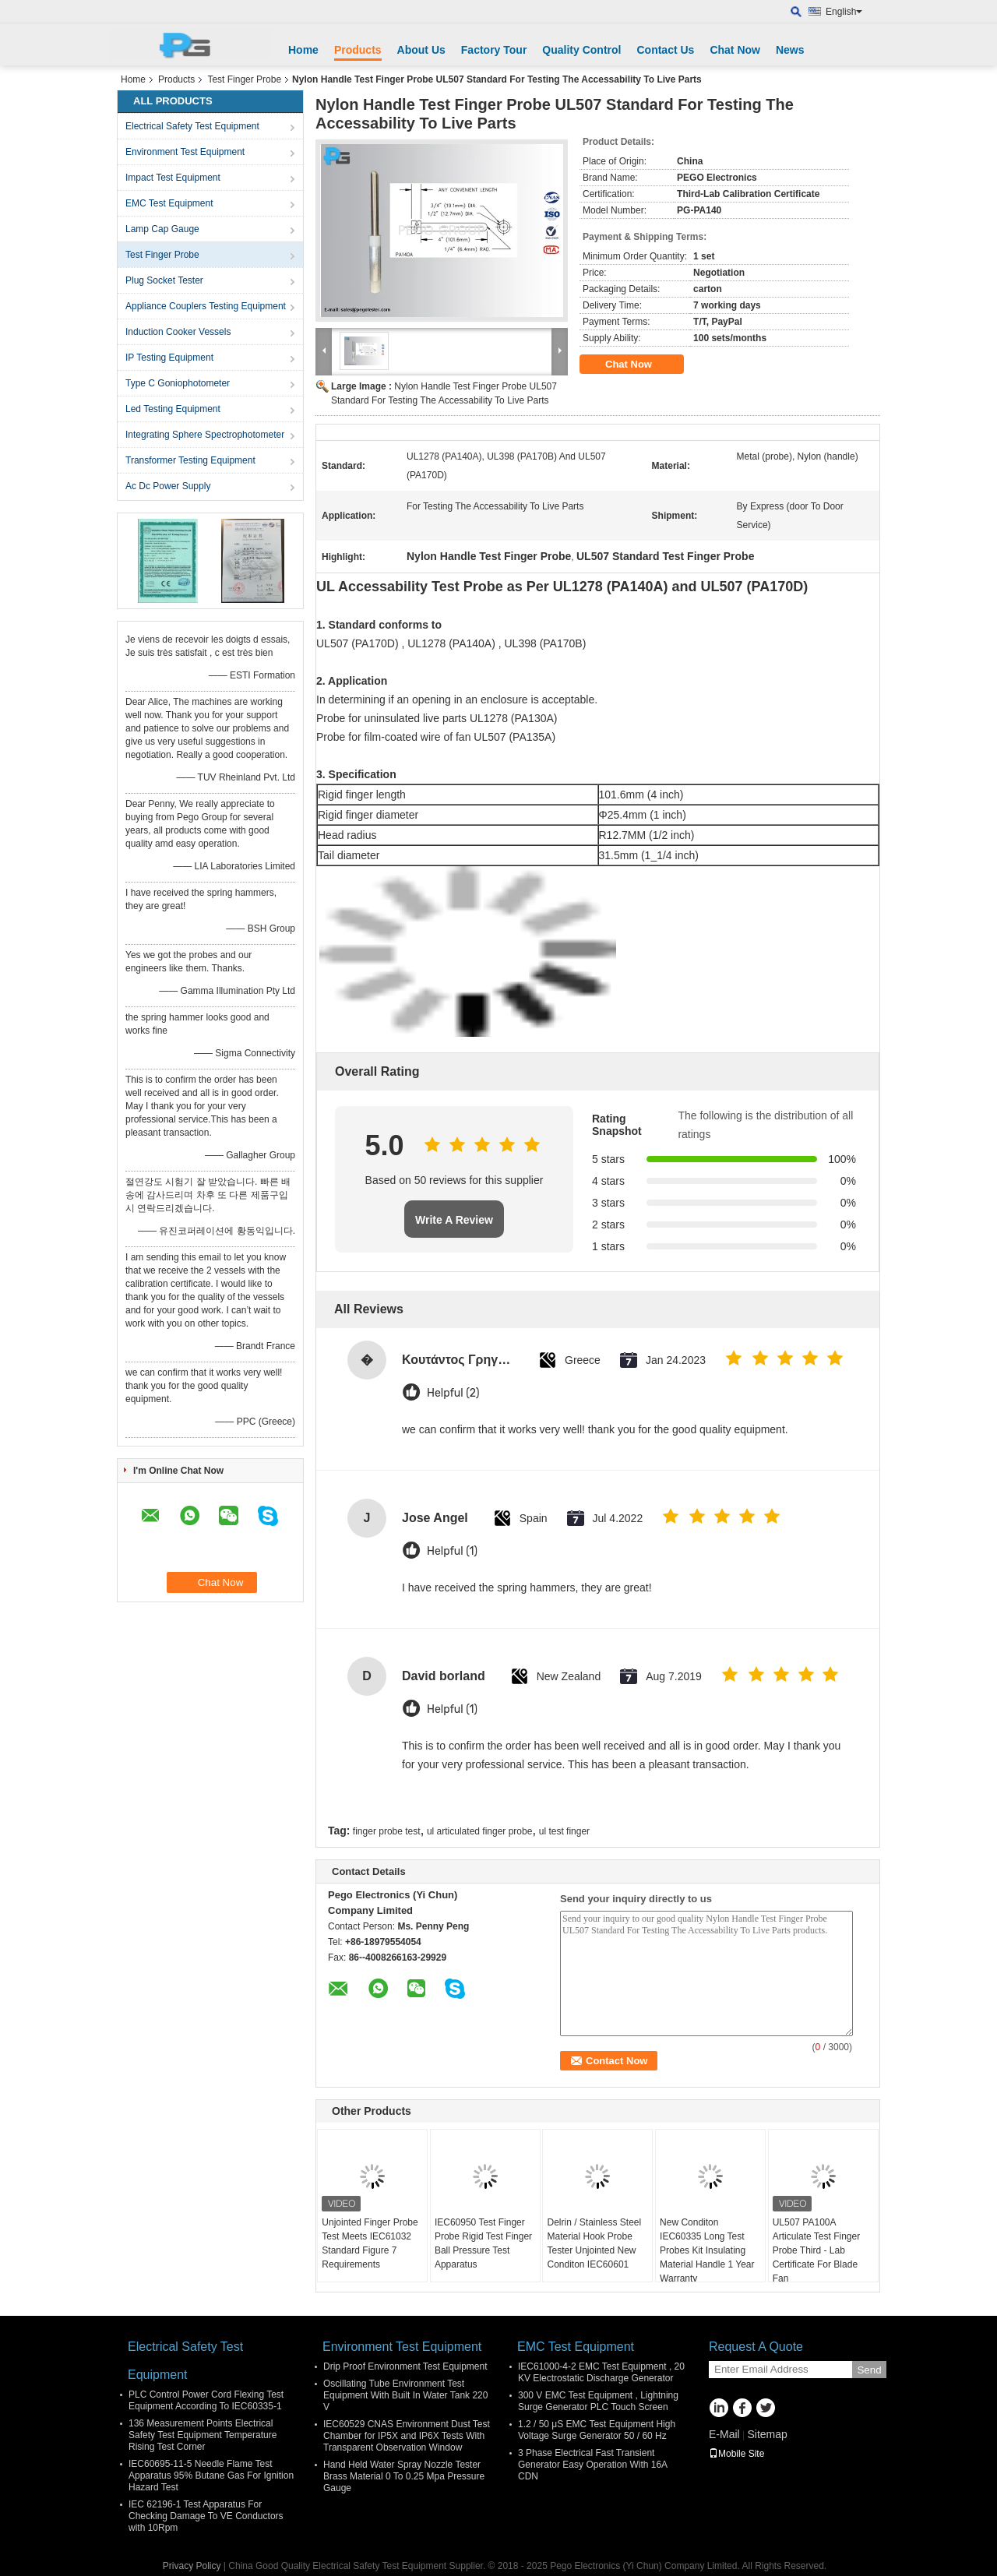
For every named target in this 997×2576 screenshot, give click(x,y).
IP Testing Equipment (169, 357)
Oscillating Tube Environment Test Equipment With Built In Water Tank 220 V (405, 2395)
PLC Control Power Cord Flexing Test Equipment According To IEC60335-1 (206, 2400)
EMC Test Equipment (169, 203)
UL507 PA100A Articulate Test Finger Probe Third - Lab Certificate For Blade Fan (817, 2250)
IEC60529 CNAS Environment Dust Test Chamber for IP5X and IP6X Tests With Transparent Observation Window (406, 2436)
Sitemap (767, 2434)
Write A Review (454, 1220)
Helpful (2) (453, 1393)
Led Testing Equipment (172, 408)
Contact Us (665, 50)
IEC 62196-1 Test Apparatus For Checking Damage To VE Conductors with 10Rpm (206, 2516)
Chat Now (735, 49)
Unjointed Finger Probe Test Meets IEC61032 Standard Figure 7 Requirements (369, 2243)
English (844, 11)
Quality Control (581, 50)
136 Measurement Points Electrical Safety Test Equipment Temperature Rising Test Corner (203, 2435)
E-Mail (724, 2434)
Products (358, 50)
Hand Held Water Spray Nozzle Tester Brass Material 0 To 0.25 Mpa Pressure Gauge (403, 2476)
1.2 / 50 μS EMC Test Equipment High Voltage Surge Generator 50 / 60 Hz (596, 2430)
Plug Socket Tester (164, 280)
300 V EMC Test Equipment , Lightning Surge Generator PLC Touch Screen (598, 2401)
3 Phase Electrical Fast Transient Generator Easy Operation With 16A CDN (592, 2464)
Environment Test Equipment (185, 151)
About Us (421, 50)
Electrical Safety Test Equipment (192, 126)
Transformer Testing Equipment (190, 460)
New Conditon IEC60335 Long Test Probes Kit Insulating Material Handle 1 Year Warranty (707, 2250)
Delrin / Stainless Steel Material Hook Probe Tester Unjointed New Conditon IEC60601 (594, 2243)
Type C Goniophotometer (177, 383)
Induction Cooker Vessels (178, 331)
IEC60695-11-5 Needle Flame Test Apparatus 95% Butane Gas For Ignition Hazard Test (211, 2475)
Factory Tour (494, 50)
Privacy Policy (192, 2565)
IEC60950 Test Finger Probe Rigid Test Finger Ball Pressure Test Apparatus (483, 2243)
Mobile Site (736, 2453)
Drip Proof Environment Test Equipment (405, 2366)
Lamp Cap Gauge (162, 229)
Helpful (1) (452, 1551)
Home (303, 50)
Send (869, 2370)
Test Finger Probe (244, 79)
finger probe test (387, 1831)
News (790, 50)
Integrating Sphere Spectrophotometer (204, 434)
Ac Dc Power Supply (167, 486)
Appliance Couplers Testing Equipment (205, 306)
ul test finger (564, 1831)
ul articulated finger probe (479, 1831)
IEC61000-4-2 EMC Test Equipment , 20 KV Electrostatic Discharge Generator (601, 2372)
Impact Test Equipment (172, 177)
